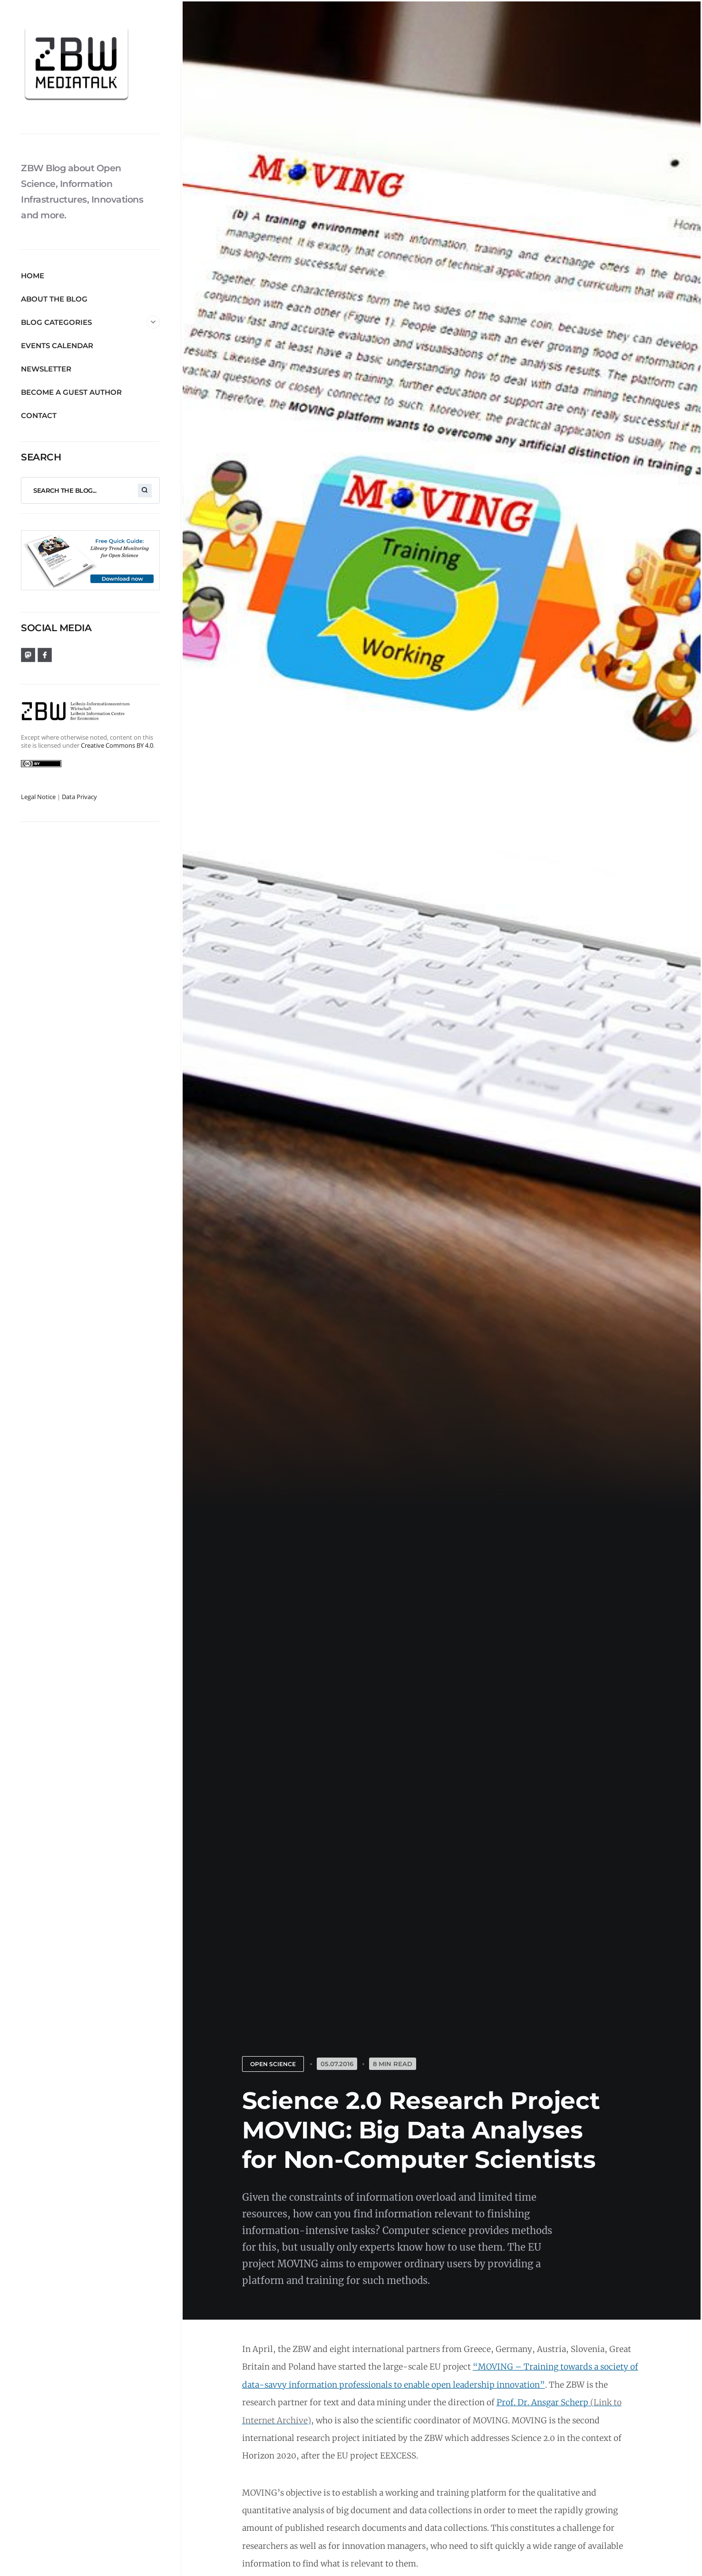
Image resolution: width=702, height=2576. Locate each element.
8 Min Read (392, 2064)
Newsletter (46, 368)
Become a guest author (71, 392)
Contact (39, 415)
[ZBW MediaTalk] (90, 66)
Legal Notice (38, 796)
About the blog (54, 298)
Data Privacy (79, 796)
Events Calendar (57, 345)
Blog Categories (90, 322)
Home (32, 275)
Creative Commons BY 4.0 (117, 745)
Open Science (273, 2064)
